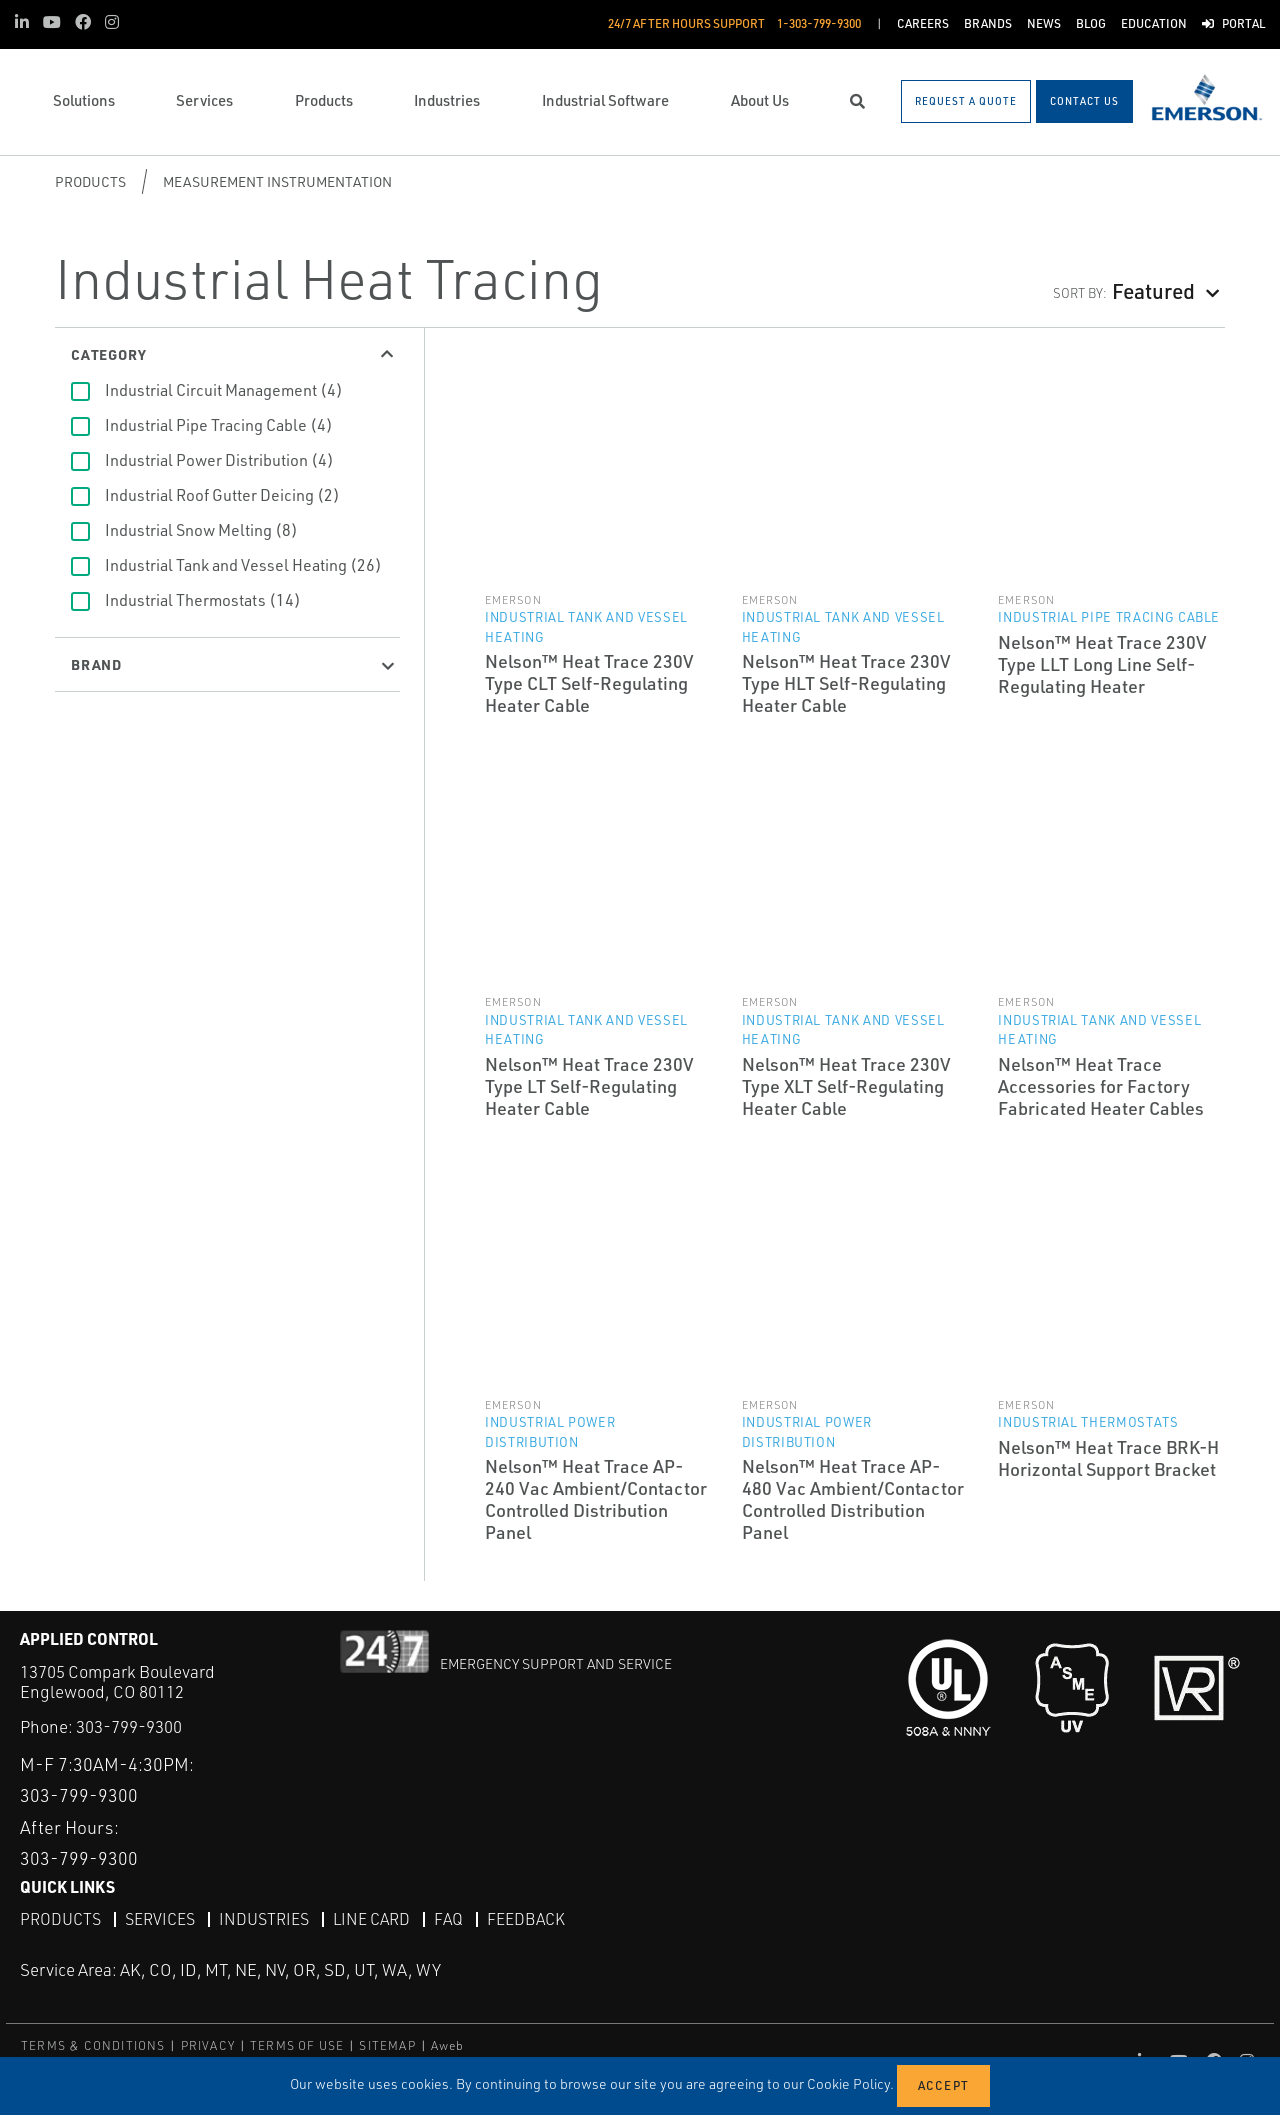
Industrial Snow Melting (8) (201, 530)
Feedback (526, 1918)
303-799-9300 (129, 1726)
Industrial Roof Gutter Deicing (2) (222, 495)
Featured (1153, 290)
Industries (264, 1918)
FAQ (448, 1918)
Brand (96, 664)
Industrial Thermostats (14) (203, 600)
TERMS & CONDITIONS (93, 2044)
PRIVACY (208, 2044)
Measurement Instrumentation (277, 181)
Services (160, 1918)
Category (108, 354)
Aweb (448, 2044)
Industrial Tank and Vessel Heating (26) (243, 565)
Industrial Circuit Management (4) (224, 390)
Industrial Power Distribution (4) (219, 460)
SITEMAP (387, 2044)
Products (90, 181)
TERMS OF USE (297, 2044)
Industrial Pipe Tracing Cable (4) (219, 425)
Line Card (371, 1918)
